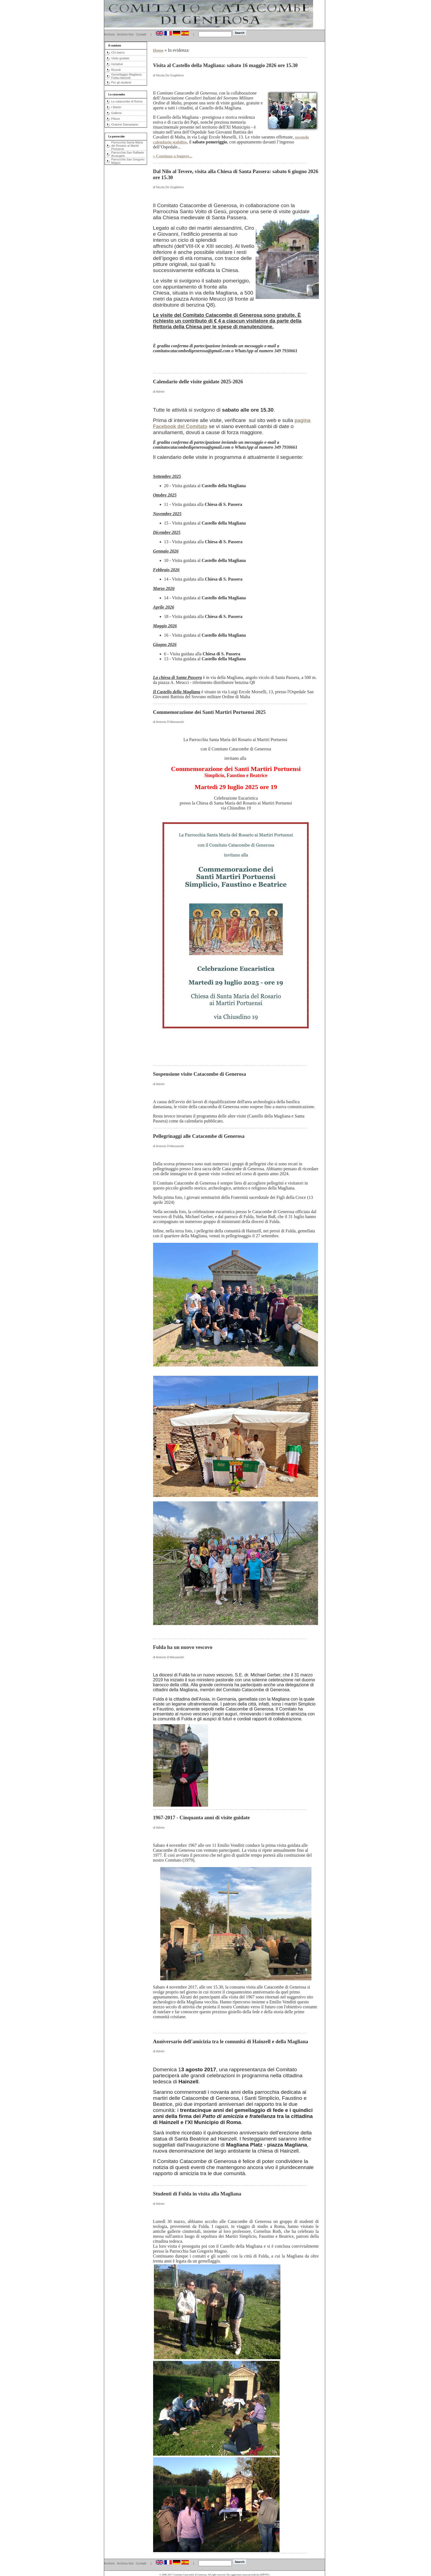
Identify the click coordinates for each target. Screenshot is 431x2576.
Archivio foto (125, 34)
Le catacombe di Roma (126, 101)
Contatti (141, 34)
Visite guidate (120, 58)
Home (158, 50)
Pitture (115, 118)
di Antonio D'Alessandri (168, 721)
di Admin (159, 391)
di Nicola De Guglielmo (168, 75)
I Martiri (116, 107)
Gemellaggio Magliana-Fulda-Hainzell (126, 76)
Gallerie (116, 113)
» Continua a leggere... (172, 156)
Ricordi (116, 69)
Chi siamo (118, 52)
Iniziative (117, 64)
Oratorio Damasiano (124, 124)
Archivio (109, 34)
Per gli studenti (121, 82)
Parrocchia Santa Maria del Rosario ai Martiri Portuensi (127, 146)
